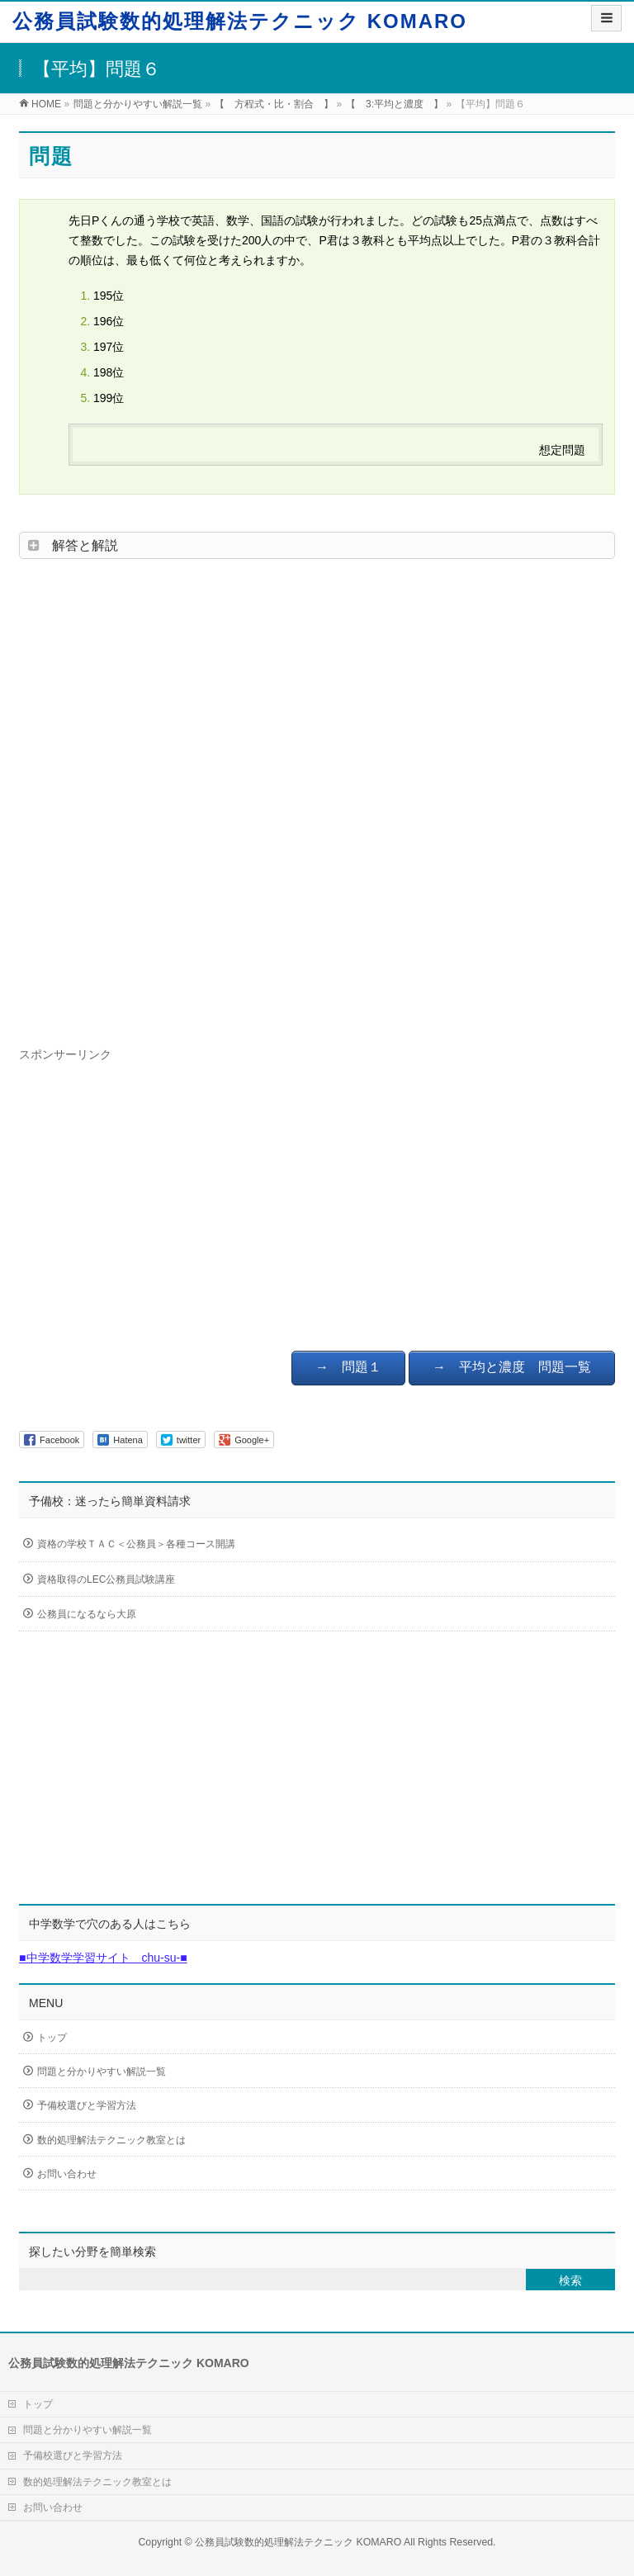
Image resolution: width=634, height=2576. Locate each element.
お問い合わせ (67, 2174)
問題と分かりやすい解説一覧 (101, 2071)
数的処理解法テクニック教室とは (111, 2140)
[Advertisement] (317, 798)
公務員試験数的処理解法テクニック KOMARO (239, 21)
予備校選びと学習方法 (86, 2105)
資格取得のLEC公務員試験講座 (180, 1580)
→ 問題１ (348, 1367)
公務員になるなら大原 (180, 1615)
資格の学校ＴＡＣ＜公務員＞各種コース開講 (180, 1544)
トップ (52, 2037)
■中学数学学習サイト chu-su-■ (103, 1957)
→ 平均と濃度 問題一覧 (512, 1367)
